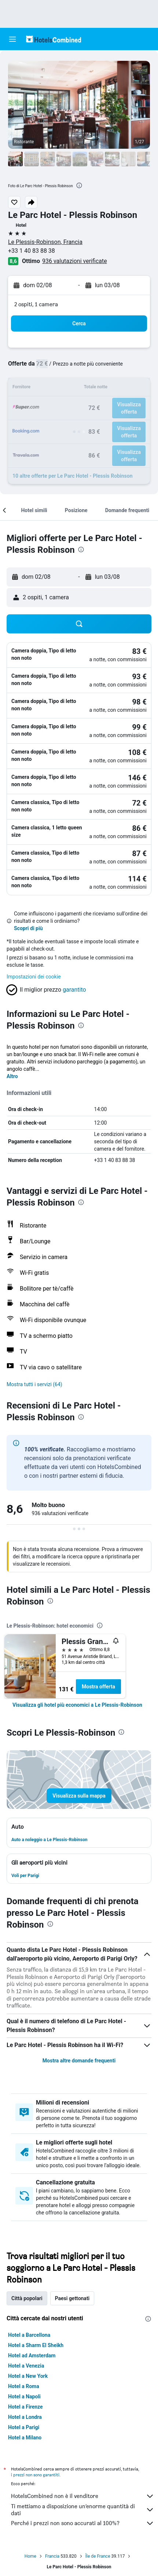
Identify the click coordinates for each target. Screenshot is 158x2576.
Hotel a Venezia (26, 2366)
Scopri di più (28, 928)
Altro (12, 1076)
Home (30, 2556)
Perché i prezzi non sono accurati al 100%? (82, 2523)
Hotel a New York (28, 2376)
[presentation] (79, 185)
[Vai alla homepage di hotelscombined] (53, 39)
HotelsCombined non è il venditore (82, 2496)
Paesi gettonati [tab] (72, 2298)
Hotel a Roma (23, 2386)
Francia (52, 2556)
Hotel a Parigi (23, 2427)
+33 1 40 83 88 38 (31, 250)
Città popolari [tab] (27, 2298)
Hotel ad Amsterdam (31, 2355)
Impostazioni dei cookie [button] (34, 977)
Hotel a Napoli (24, 2396)
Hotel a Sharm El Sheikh (35, 2345)
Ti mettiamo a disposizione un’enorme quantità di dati (82, 2510)
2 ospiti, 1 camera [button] (36, 304)
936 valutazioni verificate (74, 261)
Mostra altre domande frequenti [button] (79, 2061)
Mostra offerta (98, 1686)
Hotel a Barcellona (29, 2335)
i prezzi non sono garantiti (35, 2474)
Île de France (97, 2556)
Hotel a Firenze (25, 2407)
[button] (12, 39)
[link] (77, 1705)
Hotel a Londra (25, 2417)
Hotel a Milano (24, 2437)
